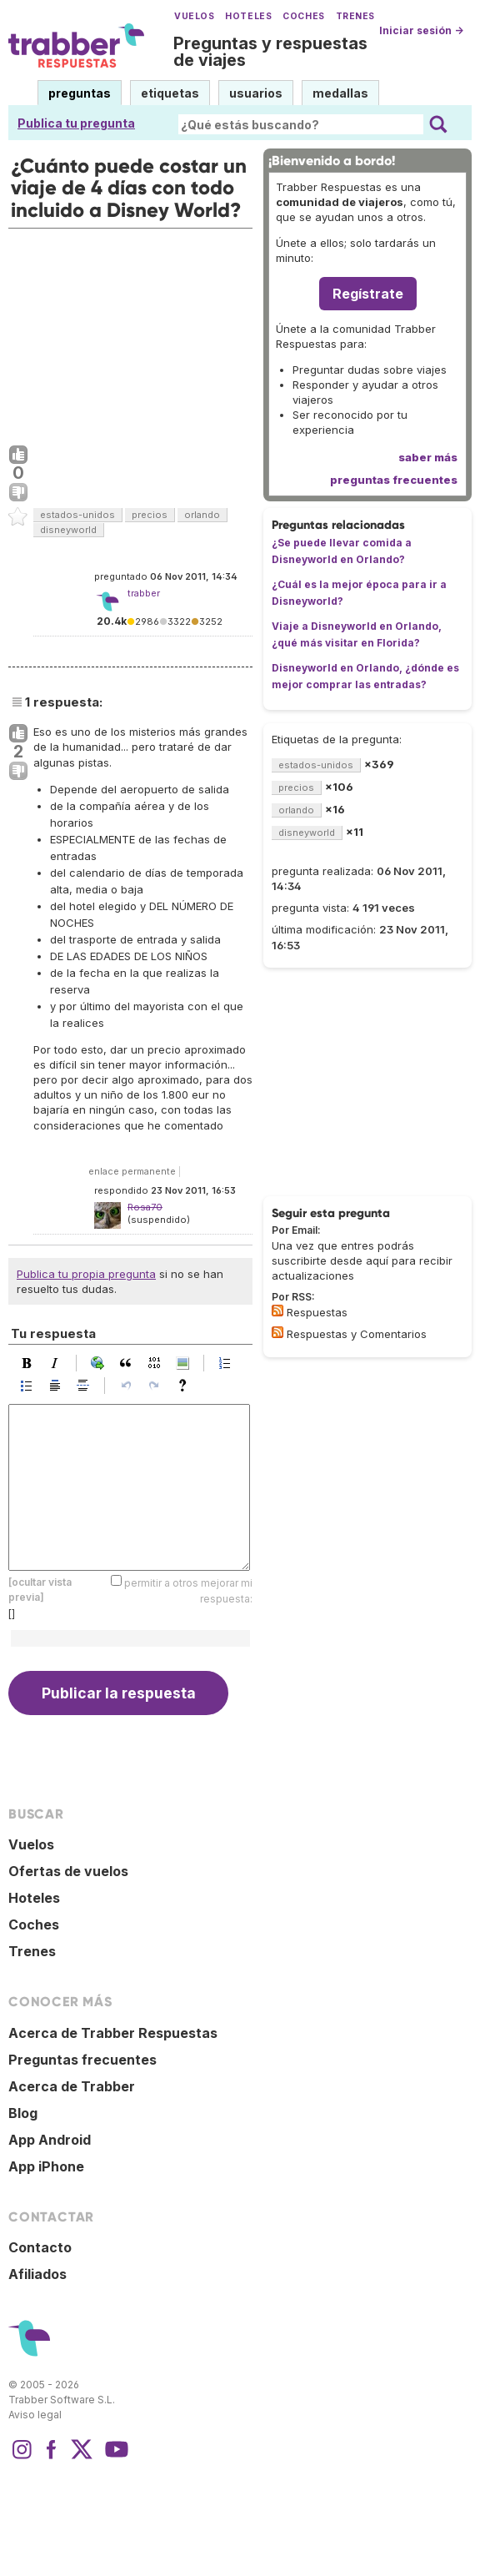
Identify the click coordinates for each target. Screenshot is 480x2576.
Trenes (355, 16)
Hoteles (248, 16)
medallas (340, 93)
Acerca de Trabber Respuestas (113, 2033)
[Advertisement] (130, 333)
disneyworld (68, 530)
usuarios (255, 93)
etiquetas (170, 93)
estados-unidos (77, 515)
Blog (23, 2113)
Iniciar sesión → (421, 30)
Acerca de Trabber (71, 2086)
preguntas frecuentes (394, 479)
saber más (428, 457)
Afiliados (37, 2274)
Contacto (40, 2247)
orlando (202, 515)
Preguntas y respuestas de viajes (270, 51)
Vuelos (194, 16)
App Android (49, 2139)
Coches (303, 16)
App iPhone (46, 2166)
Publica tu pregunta (76, 123)
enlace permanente (132, 1171)
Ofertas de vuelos (68, 1871)
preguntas (79, 93)
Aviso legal (35, 2414)
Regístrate (367, 293)
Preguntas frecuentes (82, 2059)
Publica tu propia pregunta (86, 1273)
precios (150, 515)
